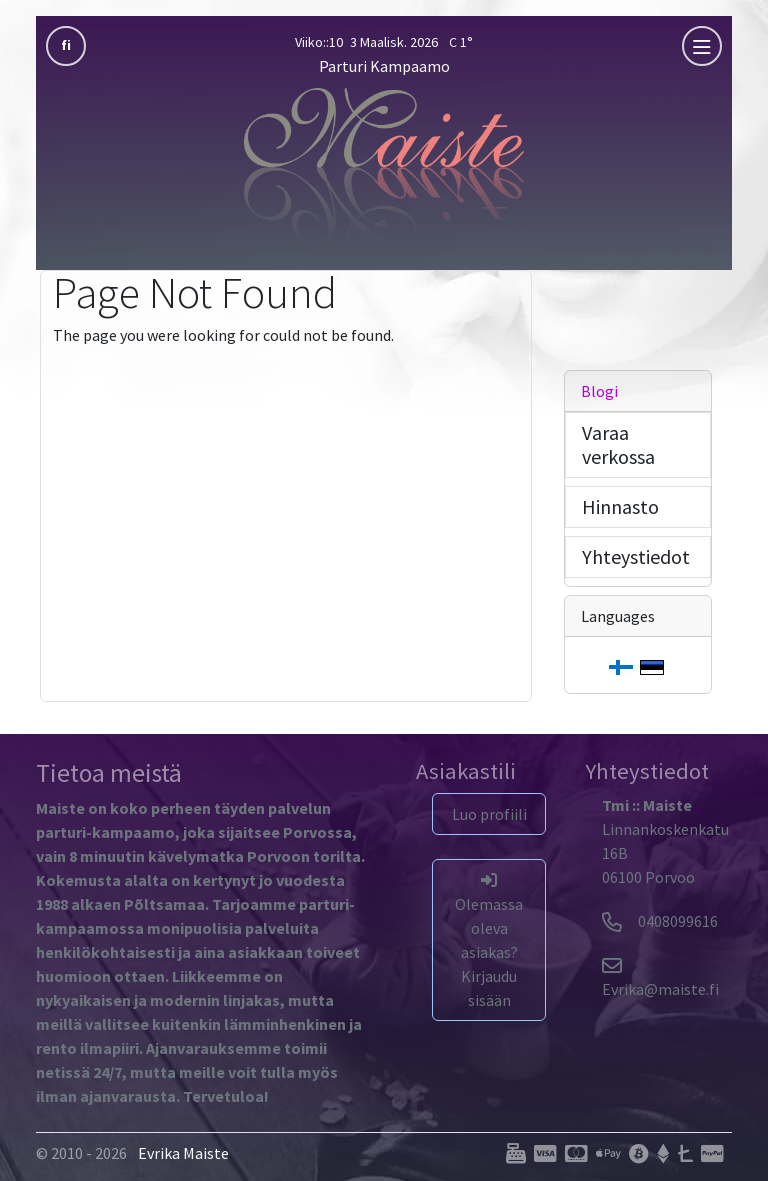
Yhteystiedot (636, 556)
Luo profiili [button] (489, 814)
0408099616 (660, 921)
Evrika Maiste (183, 1153)
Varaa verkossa (618, 444)
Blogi (599, 391)
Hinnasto (620, 506)
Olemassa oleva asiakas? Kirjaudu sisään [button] (489, 941)
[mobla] (702, 46)
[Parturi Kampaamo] (384, 165)
